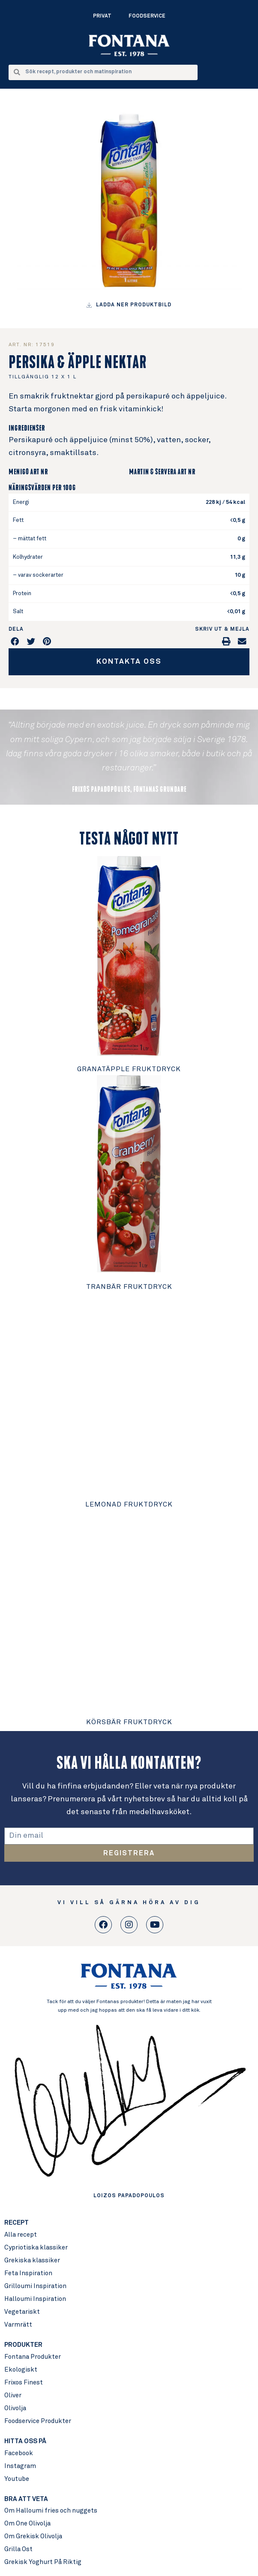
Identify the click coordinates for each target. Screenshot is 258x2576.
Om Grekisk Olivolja (33, 2536)
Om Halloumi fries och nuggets (50, 2510)
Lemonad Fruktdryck (129, 1504)
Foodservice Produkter (37, 2421)
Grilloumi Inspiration (35, 2286)
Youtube (16, 2479)
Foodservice (147, 16)
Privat (102, 16)
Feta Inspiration (28, 2273)
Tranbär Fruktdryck (129, 1286)
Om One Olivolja (27, 2523)
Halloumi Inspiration (35, 2299)
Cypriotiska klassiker (36, 2247)
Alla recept (20, 2235)
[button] (15, 641)
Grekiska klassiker (32, 2260)
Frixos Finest (23, 2382)
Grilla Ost (18, 2549)
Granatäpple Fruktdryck (129, 1069)
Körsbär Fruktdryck (129, 1722)
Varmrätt (18, 2324)
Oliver (12, 2395)
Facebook (18, 2453)
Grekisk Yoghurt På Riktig (42, 2562)
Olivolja (15, 2408)
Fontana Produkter (32, 2357)
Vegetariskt (22, 2312)
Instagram (20, 2466)
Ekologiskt (20, 2369)
